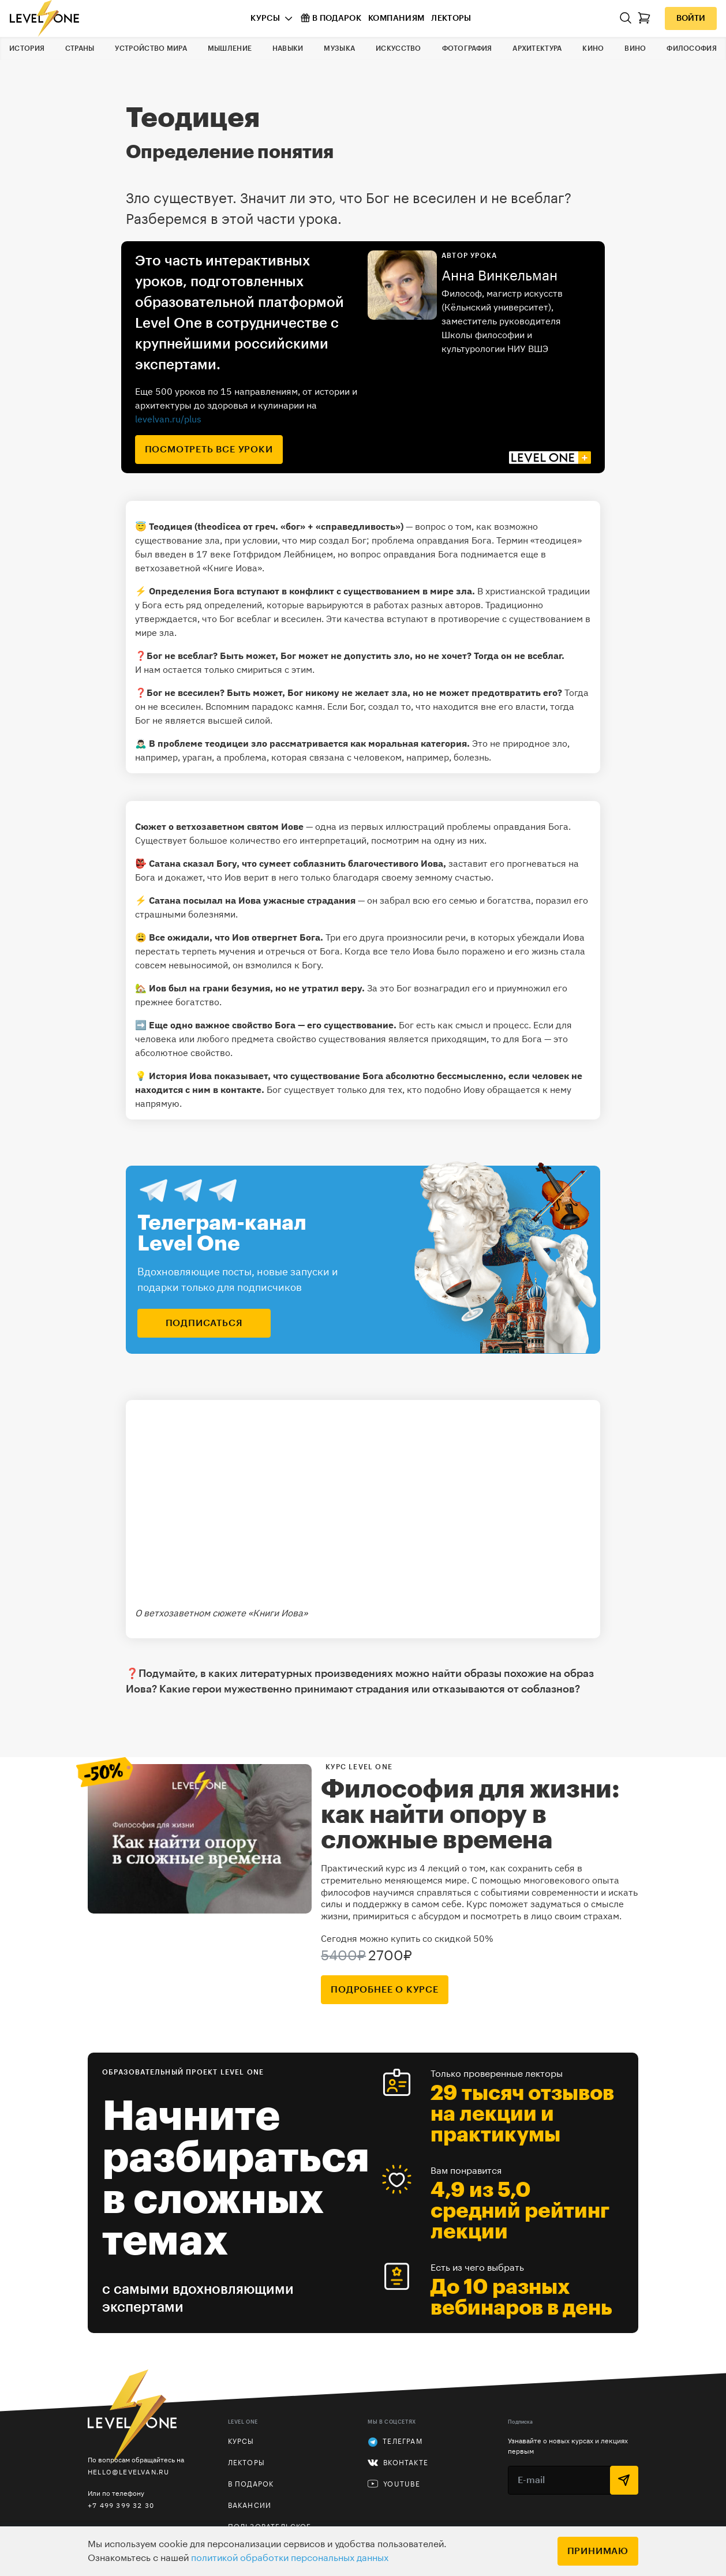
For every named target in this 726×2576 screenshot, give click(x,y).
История (26, 48)
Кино (593, 48)
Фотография (467, 48)
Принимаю (597, 2551)
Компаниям (396, 18)
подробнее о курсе (385, 1989)
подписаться (204, 1323)
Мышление (230, 48)
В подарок (331, 18)
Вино (635, 48)
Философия (692, 48)
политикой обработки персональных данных (289, 2558)
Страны (80, 48)
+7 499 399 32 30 (121, 2505)
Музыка (339, 48)
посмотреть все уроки (209, 449)
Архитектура (537, 48)
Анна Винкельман (499, 276)
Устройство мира (151, 48)
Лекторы (451, 18)
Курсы (265, 18)
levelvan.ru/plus (168, 419)
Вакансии (250, 2505)
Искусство (398, 48)
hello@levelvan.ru (128, 2472)
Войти (690, 18)
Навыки (288, 48)
